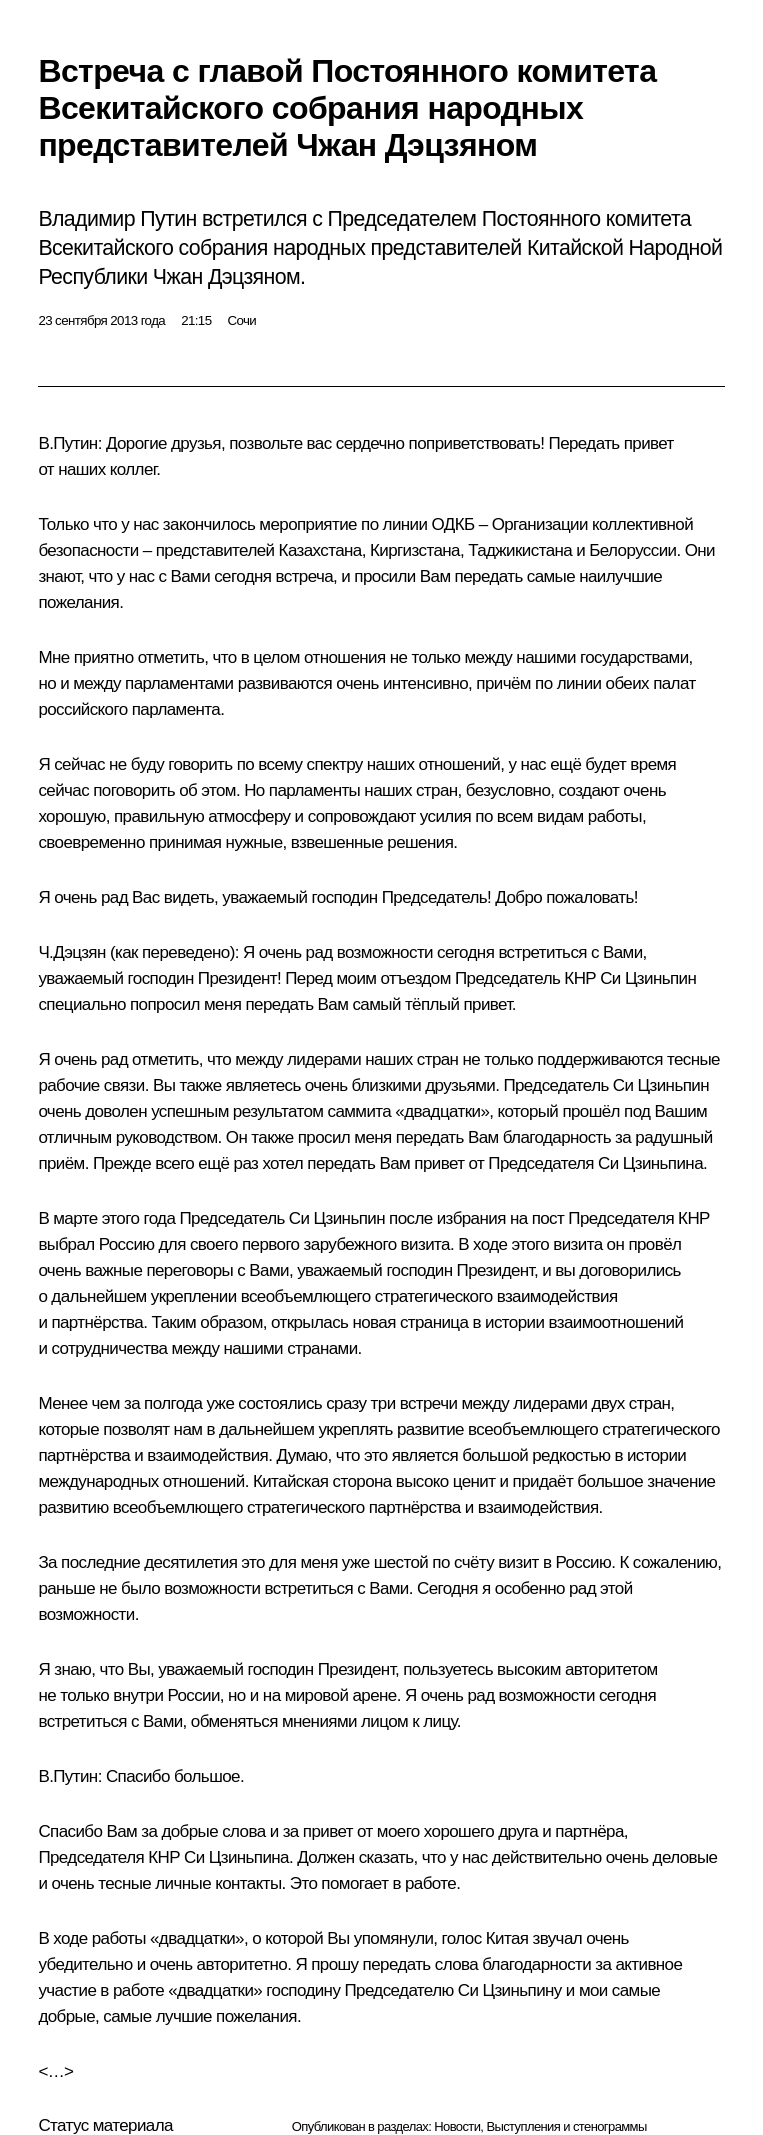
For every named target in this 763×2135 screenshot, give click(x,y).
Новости (457, 2126)
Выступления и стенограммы (566, 2126)
